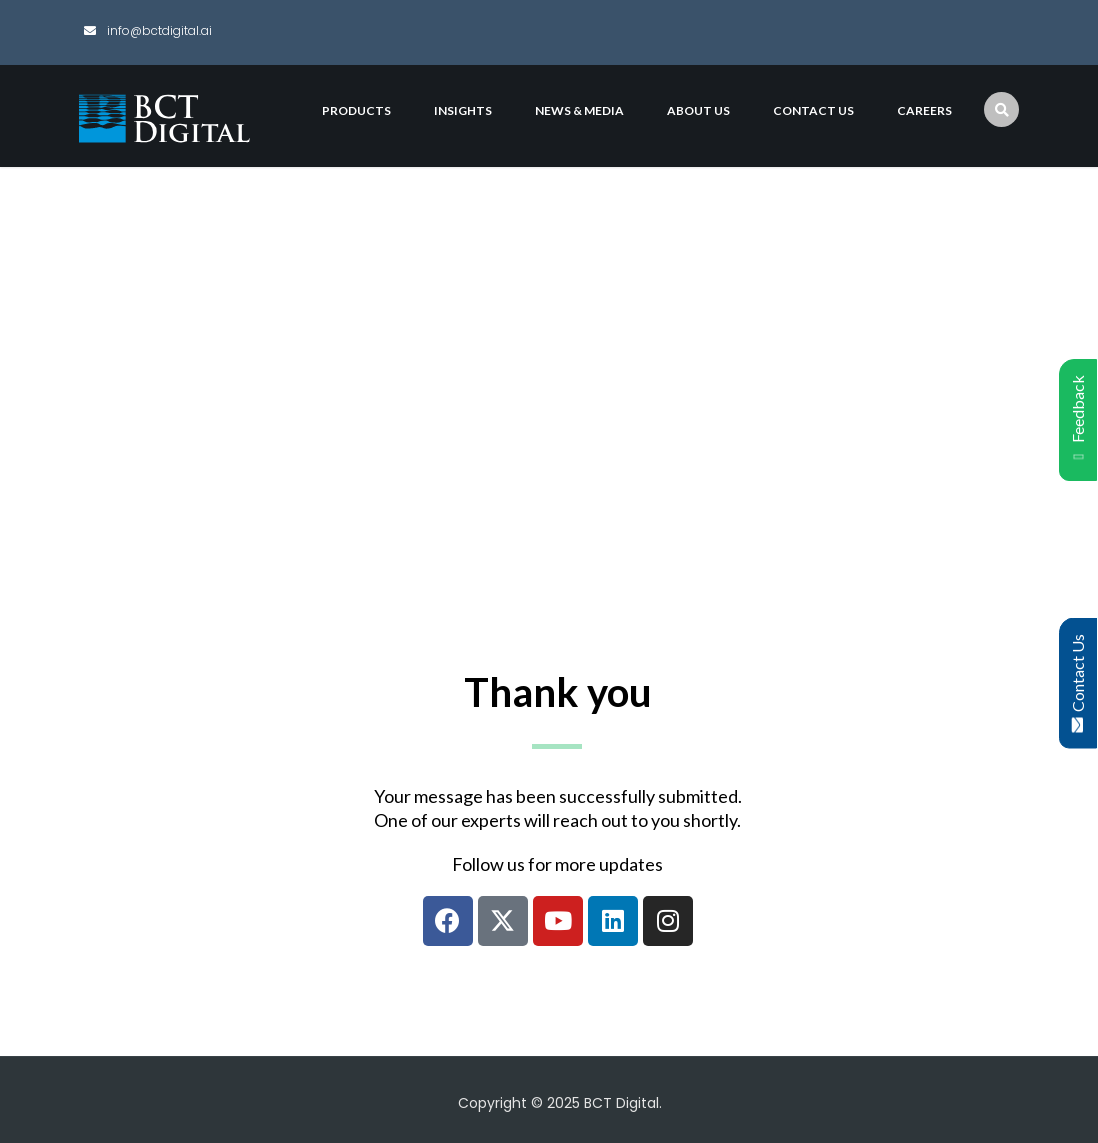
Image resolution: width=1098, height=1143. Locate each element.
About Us (698, 110)
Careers (924, 110)
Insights (463, 110)
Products (356, 110)
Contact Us (1077, 682)
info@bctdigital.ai (158, 30)
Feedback (1077, 420)
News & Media (579, 110)
